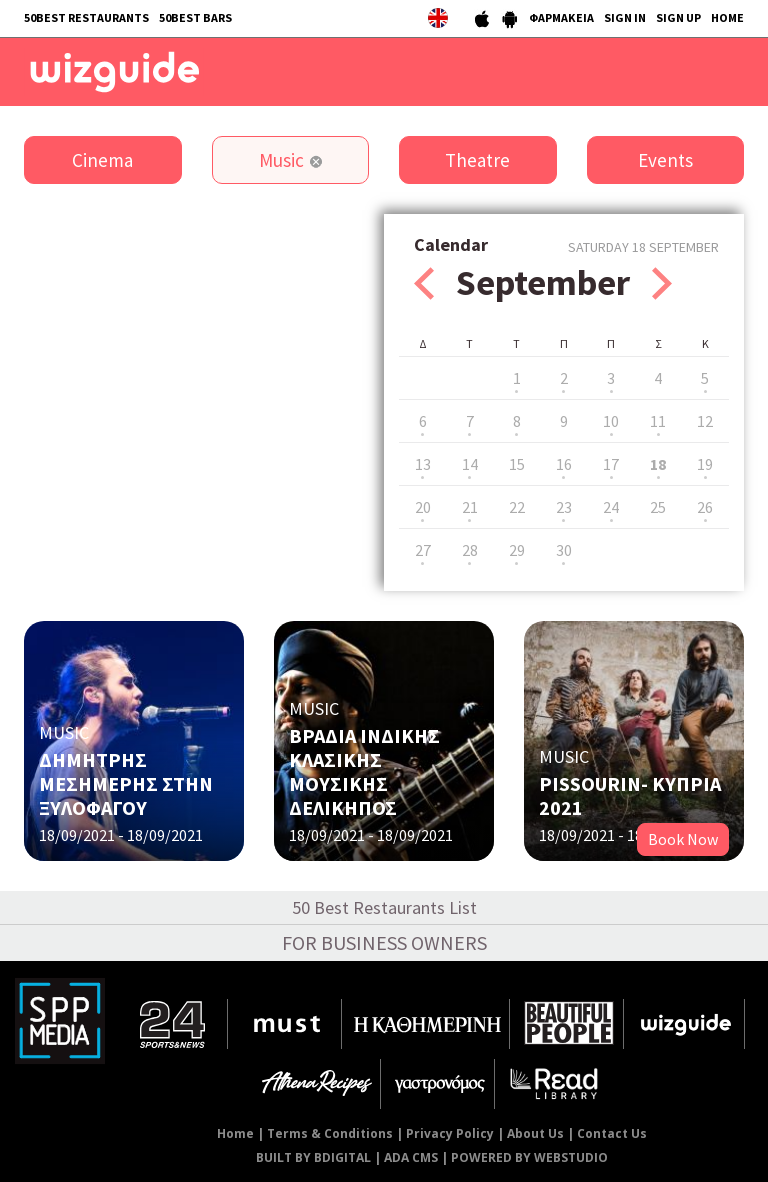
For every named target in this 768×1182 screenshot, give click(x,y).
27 (423, 550)
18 (658, 464)
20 (423, 507)
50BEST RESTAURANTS (86, 17)
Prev (424, 283)
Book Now (683, 839)
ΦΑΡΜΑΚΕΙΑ (561, 17)
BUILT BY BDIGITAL (313, 1157)
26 (705, 507)
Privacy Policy (450, 1133)
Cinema (102, 160)
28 (470, 550)
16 (564, 464)
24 (611, 507)
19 (705, 464)
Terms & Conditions (330, 1133)
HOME (727, 17)
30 (564, 550)
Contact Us (612, 1133)
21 (470, 507)
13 (423, 464)
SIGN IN (625, 17)
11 (658, 421)
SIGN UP (678, 17)
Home (235, 1133)
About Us (535, 1133)
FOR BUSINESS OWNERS (384, 942)
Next (662, 283)
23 (564, 507)
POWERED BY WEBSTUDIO (529, 1157)
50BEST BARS (195, 17)
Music (281, 160)
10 (611, 421)
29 (517, 550)
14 (470, 464)
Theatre (477, 160)
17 (611, 464)
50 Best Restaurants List (384, 907)
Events (665, 160)
